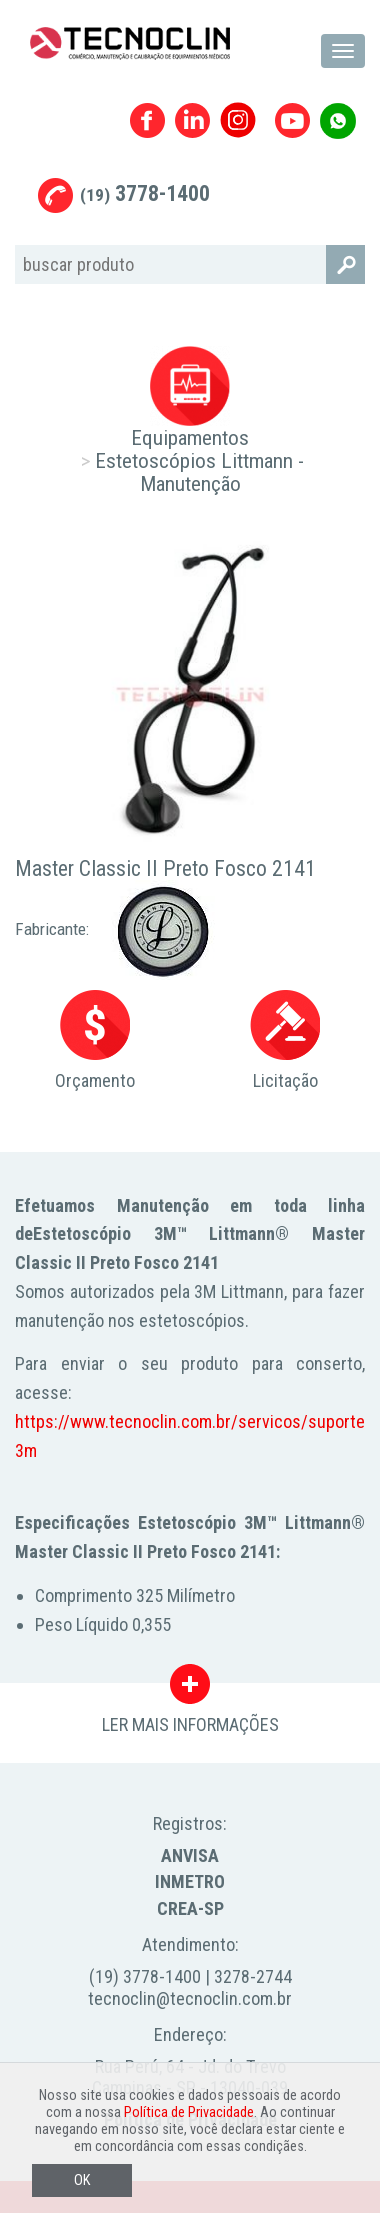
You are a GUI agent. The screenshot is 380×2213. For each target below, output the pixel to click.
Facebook (147, 120)
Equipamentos (190, 437)
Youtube (292, 120)
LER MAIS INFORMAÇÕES (190, 1689)
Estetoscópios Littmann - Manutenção (199, 472)
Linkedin (192, 120)
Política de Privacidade (189, 2112)
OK (82, 2180)
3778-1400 (145, 193)
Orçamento (95, 1040)
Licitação (285, 1040)
